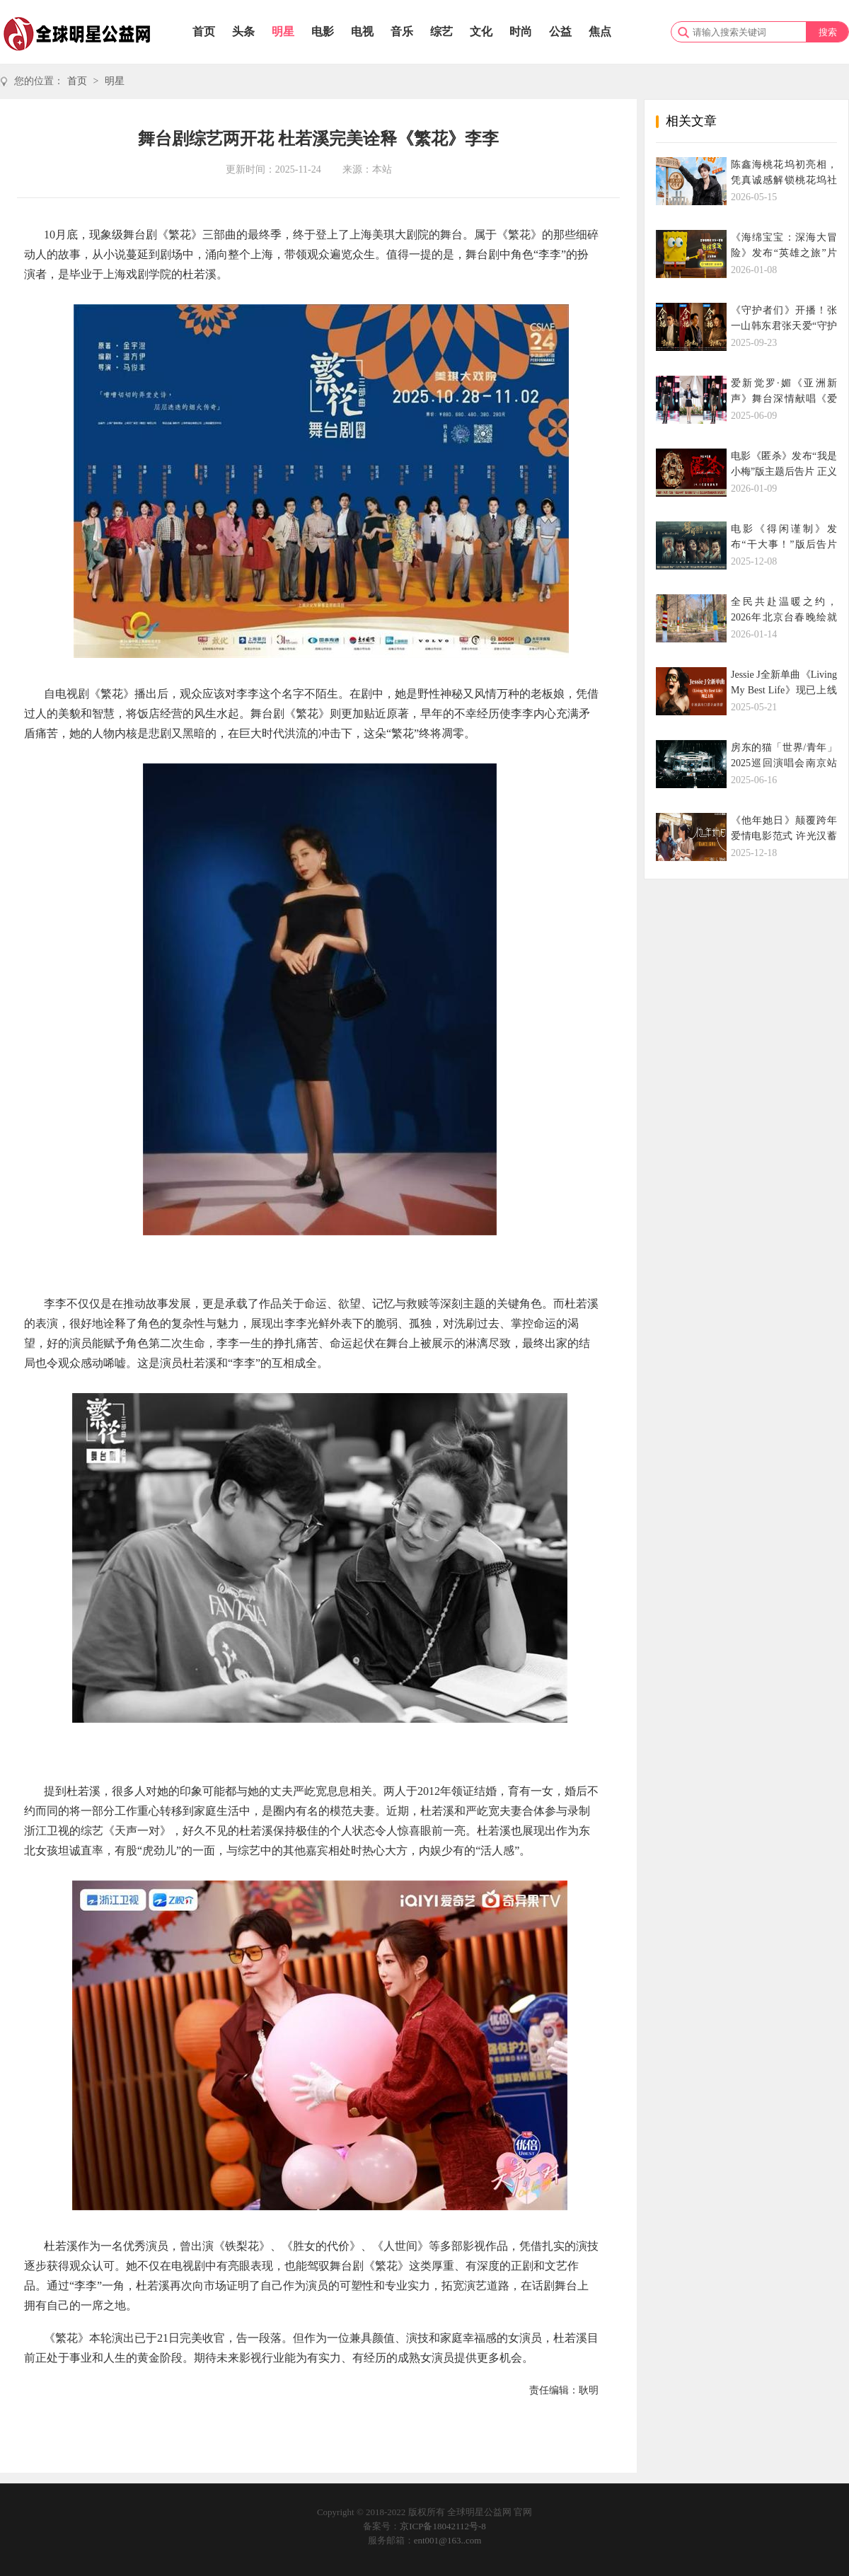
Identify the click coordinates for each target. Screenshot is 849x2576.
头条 (243, 31)
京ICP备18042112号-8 (443, 2526)
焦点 (600, 31)
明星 (283, 31)
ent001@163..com (448, 2540)
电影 (322, 31)
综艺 (441, 31)
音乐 (402, 31)
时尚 (520, 31)
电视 (362, 31)
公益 (560, 31)
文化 (481, 31)
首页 (203, 31)
